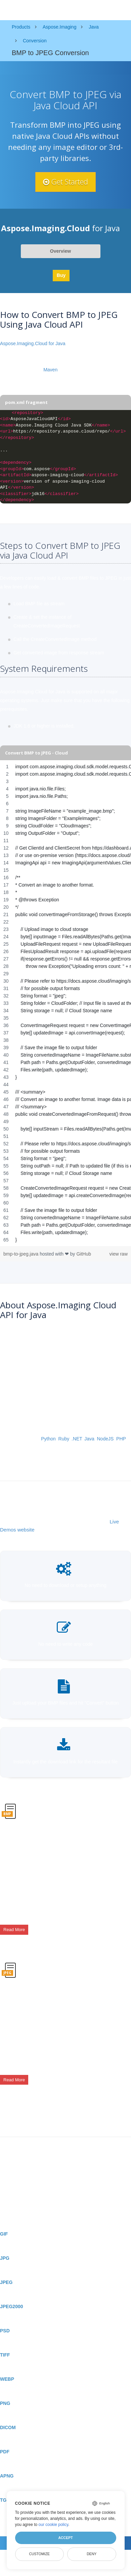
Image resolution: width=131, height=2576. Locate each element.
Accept (65, 2538)
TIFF (5, 2355)
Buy (61, 275)
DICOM (8, 2427)
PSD (5, 2330)
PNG (5, 2403)
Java (89, 1438)
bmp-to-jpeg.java (21, 1254)
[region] (65, 1003)
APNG (6, 2476)
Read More (14, 1929)
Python (48, 1438)
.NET (77, 1438)
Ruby (63, 1438)
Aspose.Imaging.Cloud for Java (33, 343)
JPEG (6, 2282)
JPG (4, 2258)
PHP (121, 1438)
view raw (119, 1254)
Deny (91, 2554)
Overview (60, 251)
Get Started (65, 182)
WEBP (7, 2379)
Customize (39, 2554)
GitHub (83, 1254)
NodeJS (105, 1438)
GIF (4, 2234)
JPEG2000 (11, 2306)
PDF (4, 2451)
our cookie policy (54, 2524)
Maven (50, 369)
